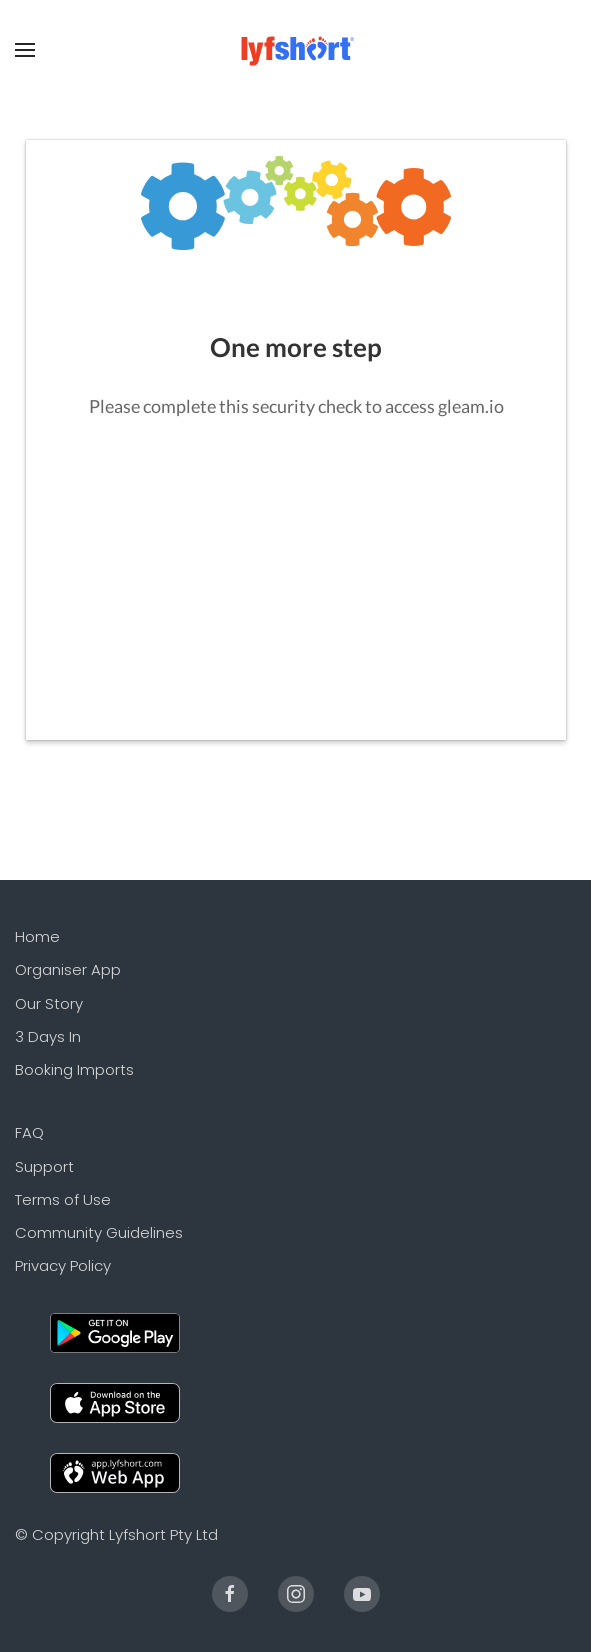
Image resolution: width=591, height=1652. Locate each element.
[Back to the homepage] (295, 50)
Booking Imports (74, 1069)
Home (37, 936)
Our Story (49, 1003)
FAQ (29, 1132)
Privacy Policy (63, 1265)
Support (44, 1166)
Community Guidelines (99, 1232)
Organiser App (68, 969)
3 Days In (48, 1036)
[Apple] (115, 1401)
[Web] (115, 1471)
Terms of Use (63, 1199)
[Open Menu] (25, 50)
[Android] (115, 1331)
